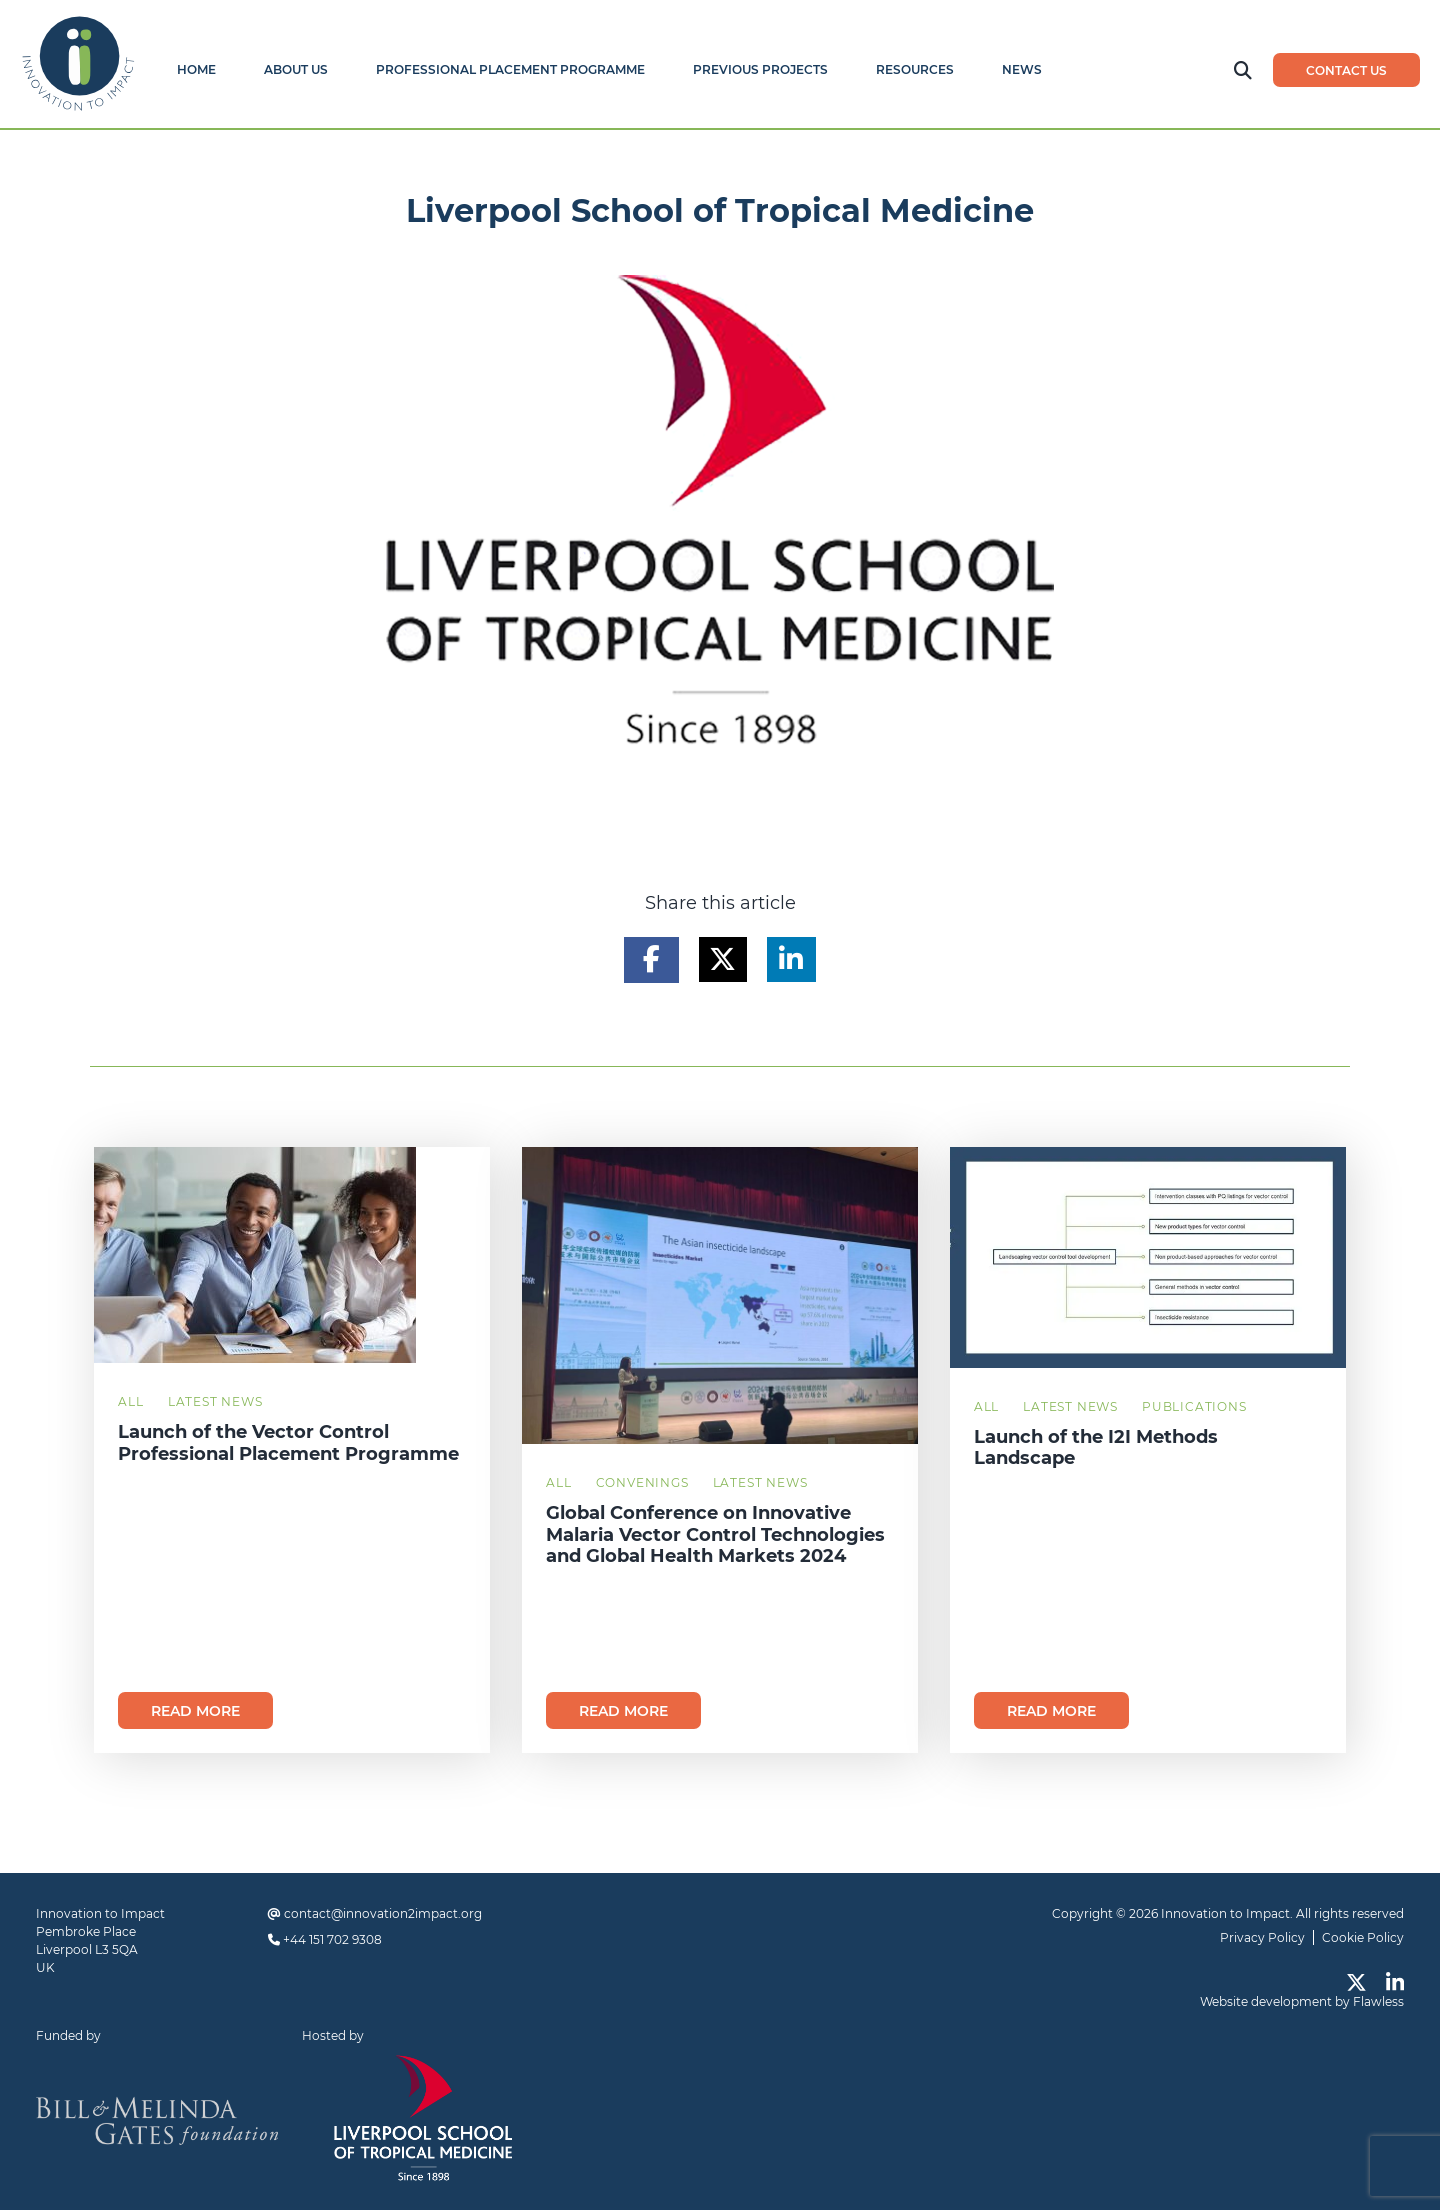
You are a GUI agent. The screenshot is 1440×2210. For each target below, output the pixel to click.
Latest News (215, 1401)
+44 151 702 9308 (332, 1939)
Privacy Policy (1262, 1937)
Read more (195, 1711)
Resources (915, 69)
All (130, 1401)
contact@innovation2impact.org (383, 1913)
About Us (296, 69)
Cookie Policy (1363, 1937)
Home (196, 69)
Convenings (642, 1482)
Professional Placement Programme (510, 69)
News (1022, 69)
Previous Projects (760, 69)
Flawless (1378, 2001)
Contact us (1346, 70)
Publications (1194, 1406)
